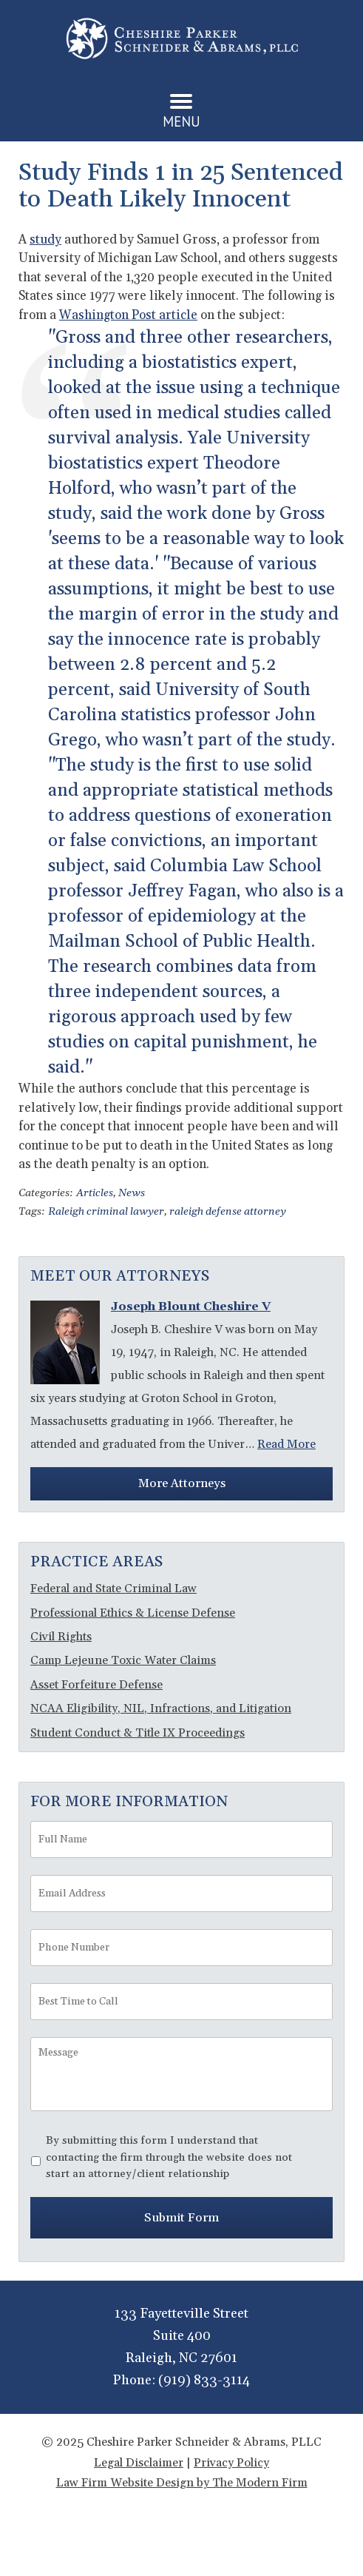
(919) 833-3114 (204, 2380)
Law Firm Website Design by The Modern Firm (182, 2482)
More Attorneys (181, 1483)
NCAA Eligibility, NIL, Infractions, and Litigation (160, 1708)
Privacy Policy (231, 2462)
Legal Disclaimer (138, 2462)
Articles (94, 1193)
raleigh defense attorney (227, 1211)
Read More (286, 1444)
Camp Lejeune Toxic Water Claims (123, 1660)
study (45, 240)
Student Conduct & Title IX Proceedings (137, 1732)
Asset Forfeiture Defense (96, 1684)
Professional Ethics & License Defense (132, 1613)
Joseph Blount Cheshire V (191, 1306)
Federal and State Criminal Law (113, 1588)
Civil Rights (61, 1636)
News (131, 1193)
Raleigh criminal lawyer (106, 1211)
